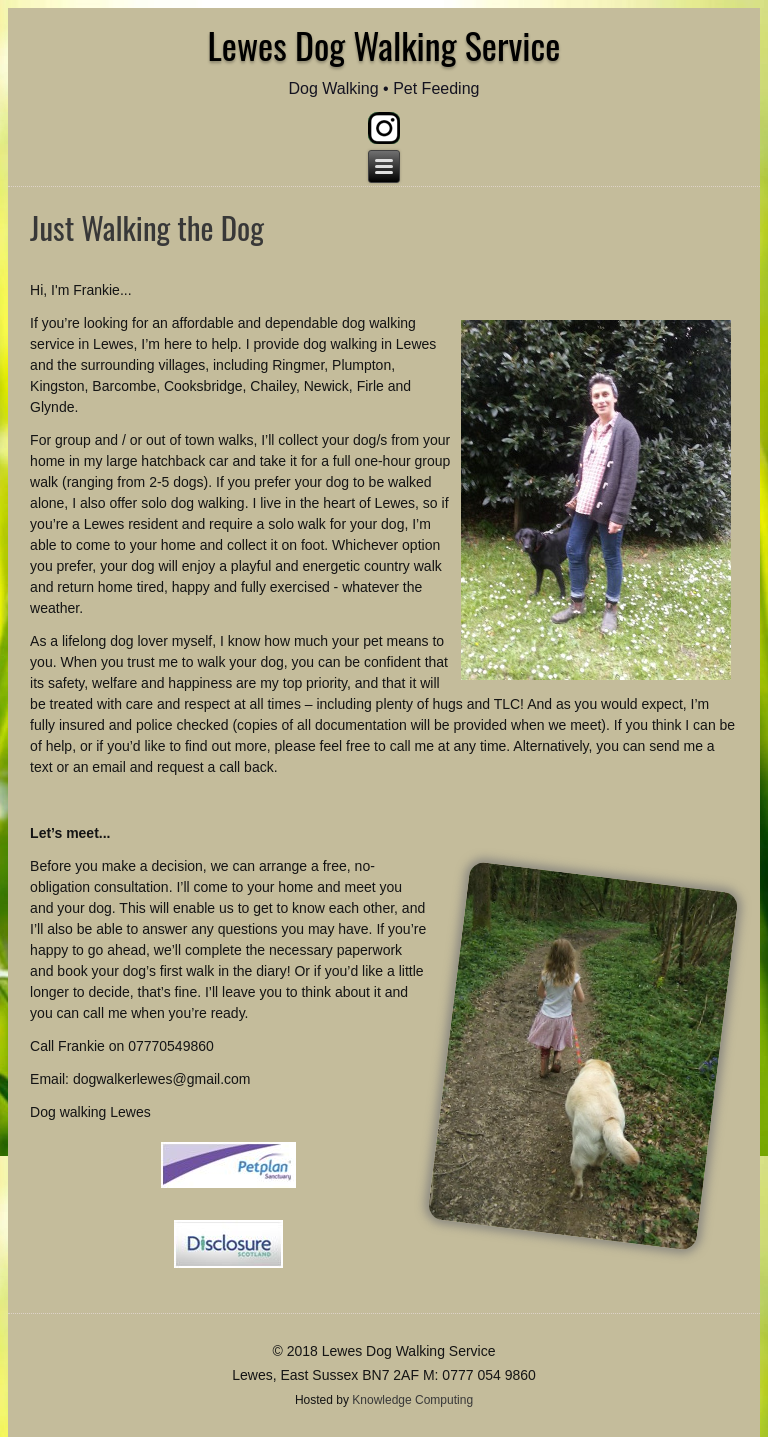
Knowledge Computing (412, 1400)
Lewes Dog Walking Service (384, 44)
